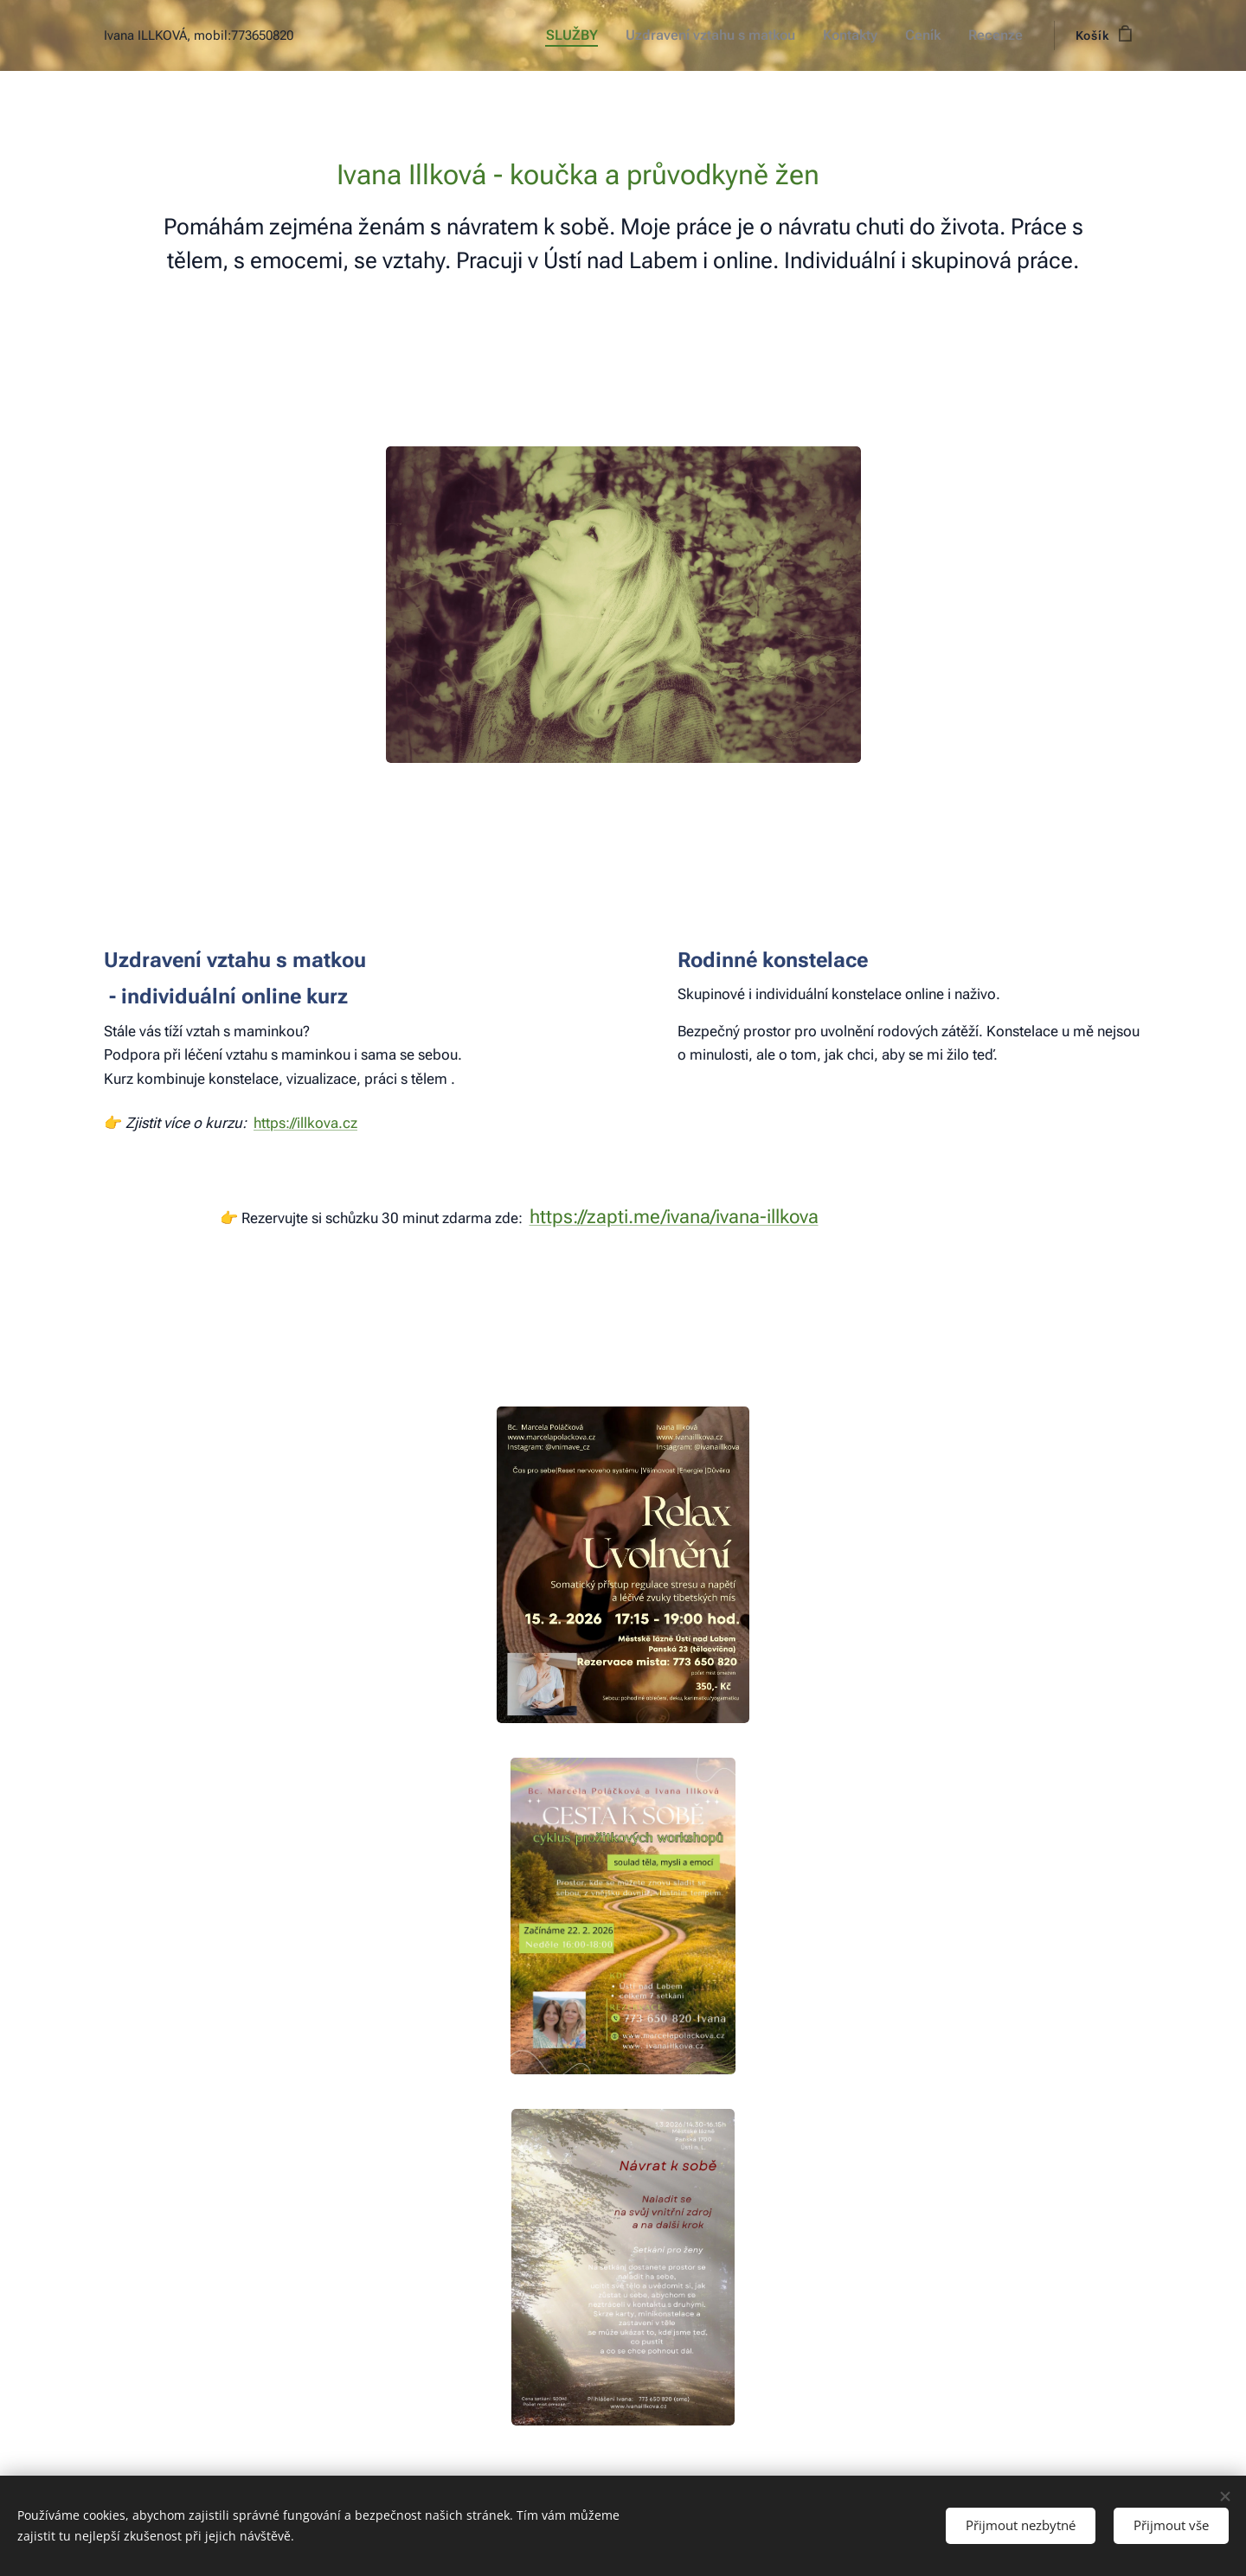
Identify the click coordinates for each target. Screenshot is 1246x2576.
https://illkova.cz (305, 1122)
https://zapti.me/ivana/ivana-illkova (674, 1216)
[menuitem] (586, 35)
